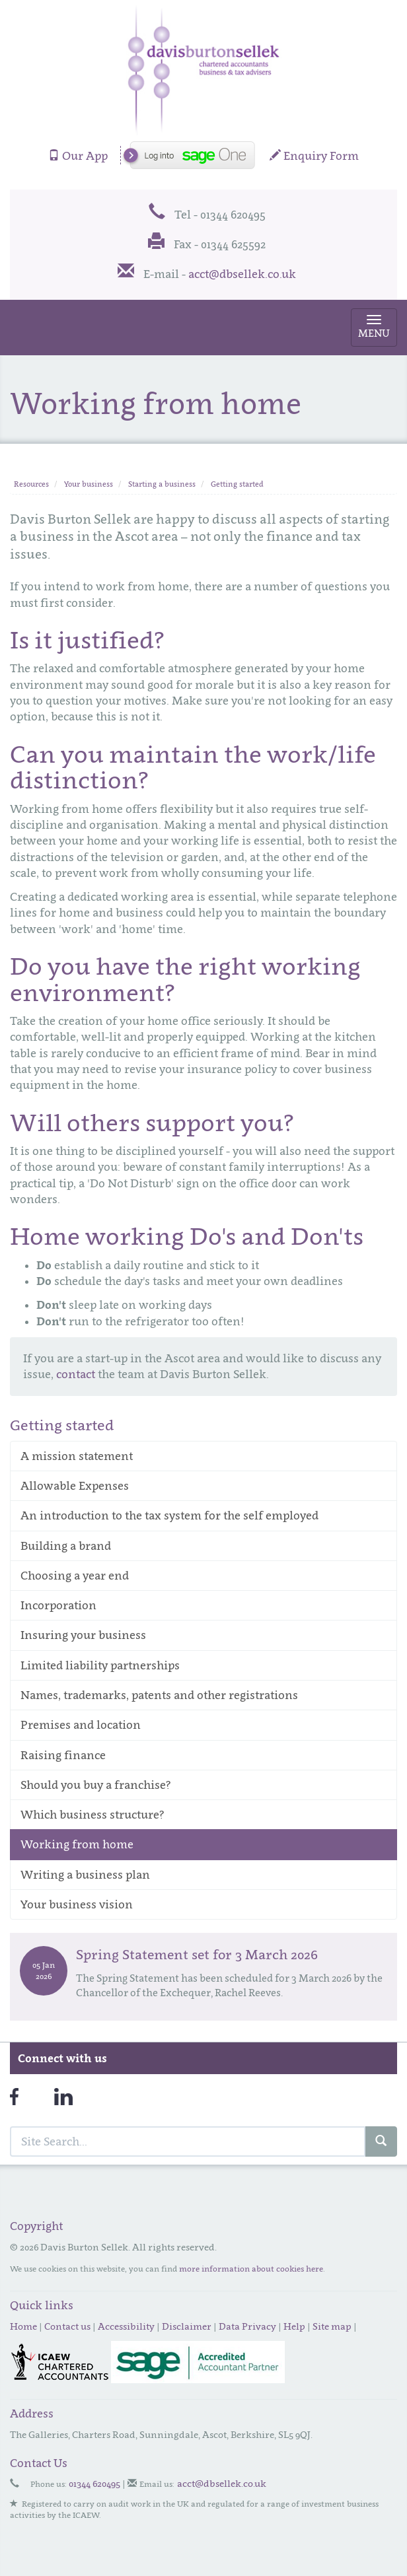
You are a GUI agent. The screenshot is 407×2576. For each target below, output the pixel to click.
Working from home (76, 1844)
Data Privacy (247, 2326)
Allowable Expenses (74, 1485)
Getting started (237, 484)
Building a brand (65, 1545)
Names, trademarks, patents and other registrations (159, 1695)
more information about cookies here (251, 2269)
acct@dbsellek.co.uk (242, 274)
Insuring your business (83, 1635)
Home (23, 2326)
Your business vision (76, 1904)
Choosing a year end (74, 1575)
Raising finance (63, 1755)
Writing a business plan (85, 1874)
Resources (31, 484)
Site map (332, 2326)
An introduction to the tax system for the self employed (169, 1515)
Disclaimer (186, 2326)
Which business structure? (92, 1814)
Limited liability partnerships (100, 1665)
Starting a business (162, 484)
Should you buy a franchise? (95, 1785)
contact (75, 1374)
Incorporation (58, 1605)
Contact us (67, 2326)
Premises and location (80, 1724)
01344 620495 (94, 2483)
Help (294, 2326)
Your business (88, 484)
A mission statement (76, 1456)
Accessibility (126, 2326)
